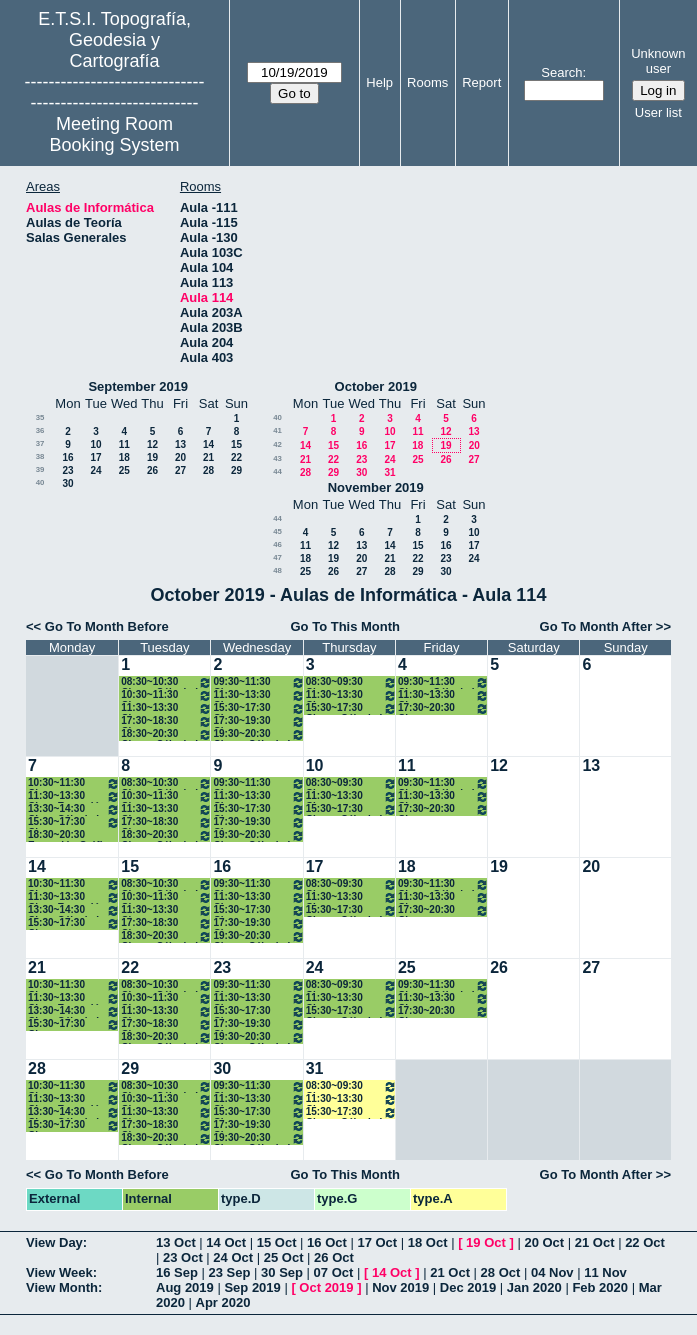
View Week (59, 1272)
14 (208, 444)
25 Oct (284, 1257)
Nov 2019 (400, 1287)
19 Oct (486, 1242)
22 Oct (645, 1242)
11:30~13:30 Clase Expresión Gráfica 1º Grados (166, 708)
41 (277, 430)
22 (236, 457)
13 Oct (176, 1242)
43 (277, 458)
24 (95, 470)
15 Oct (277, 1242)
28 (208, 470)
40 (40, 482)
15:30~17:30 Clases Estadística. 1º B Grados (74, 822)
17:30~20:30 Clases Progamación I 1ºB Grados (443, 708)
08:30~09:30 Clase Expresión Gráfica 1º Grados (351, 682)
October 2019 (376, 386)
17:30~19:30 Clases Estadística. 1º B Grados (258, 721)
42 (277, 444)
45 (277, 531)
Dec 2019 (468, 1287)
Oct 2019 (326, 1287)
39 (40, 469)
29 (236, 470)
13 (180, 444)
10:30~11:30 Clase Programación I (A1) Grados (166, 695)
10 (95, 444)
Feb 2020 (600, 1287)
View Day (54, 1242)
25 (124, 470)
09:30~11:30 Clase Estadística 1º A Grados (258, 682)
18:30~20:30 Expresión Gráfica (71, 835)
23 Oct (183, 1257)
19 (152, 457)
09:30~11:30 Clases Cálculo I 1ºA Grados (443, 682)
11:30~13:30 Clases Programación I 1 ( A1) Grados (258, 695)
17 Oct (377, 1242)
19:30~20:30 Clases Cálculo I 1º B (258, 734)
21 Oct (595, 1242)
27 (180, 470)
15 (236, 444)
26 (152, 470)
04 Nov (552, 1272)
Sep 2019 (252, 1287)
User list (658, 112)
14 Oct (226, 1242)
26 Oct (334, 1257)
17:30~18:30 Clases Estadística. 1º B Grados (166, 721)
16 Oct (327, 1242)
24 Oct (233, 1257)
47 (277, 557)
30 (67, 483)
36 (40, 430)
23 (67, 470)
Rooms (427, 82)
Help (379, 82)
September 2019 (138, 386)
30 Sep (282, 1272)
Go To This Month (346, 626)
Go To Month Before (107, 626)
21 (208, 457)
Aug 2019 (185, 1287)
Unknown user (658, 61)
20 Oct (544, 1242)
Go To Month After (596, 626)
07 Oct (334, 1272)
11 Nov (605, 1272)
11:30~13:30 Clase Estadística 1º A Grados (351, 695)
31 (389, 472)
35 (40, 417)
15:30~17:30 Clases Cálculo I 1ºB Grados (351, 708)
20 (180, 457)
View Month (62, 1287)
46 (277, 544)
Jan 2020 (534, 1287)
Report (481, 82)
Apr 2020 (223, 1302)
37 (40, 443)
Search (561, 72)
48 (277, 570)
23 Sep (230, 1272)
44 (277, 471)
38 (40, 456)
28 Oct (501, 1272)
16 (67, 457)
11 (124, 444)
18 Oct (428, 1242)
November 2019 (376, 487)
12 (152, 444)
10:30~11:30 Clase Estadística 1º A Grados (74, 783)
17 (95, 457)
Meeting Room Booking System (114, 134)
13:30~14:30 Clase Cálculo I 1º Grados (74, 809)
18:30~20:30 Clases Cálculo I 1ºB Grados (166, 734)
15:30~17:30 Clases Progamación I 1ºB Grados (258, 708)
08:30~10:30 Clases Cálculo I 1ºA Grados (166, 682)
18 (124, 457)
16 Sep (177, 1272)
